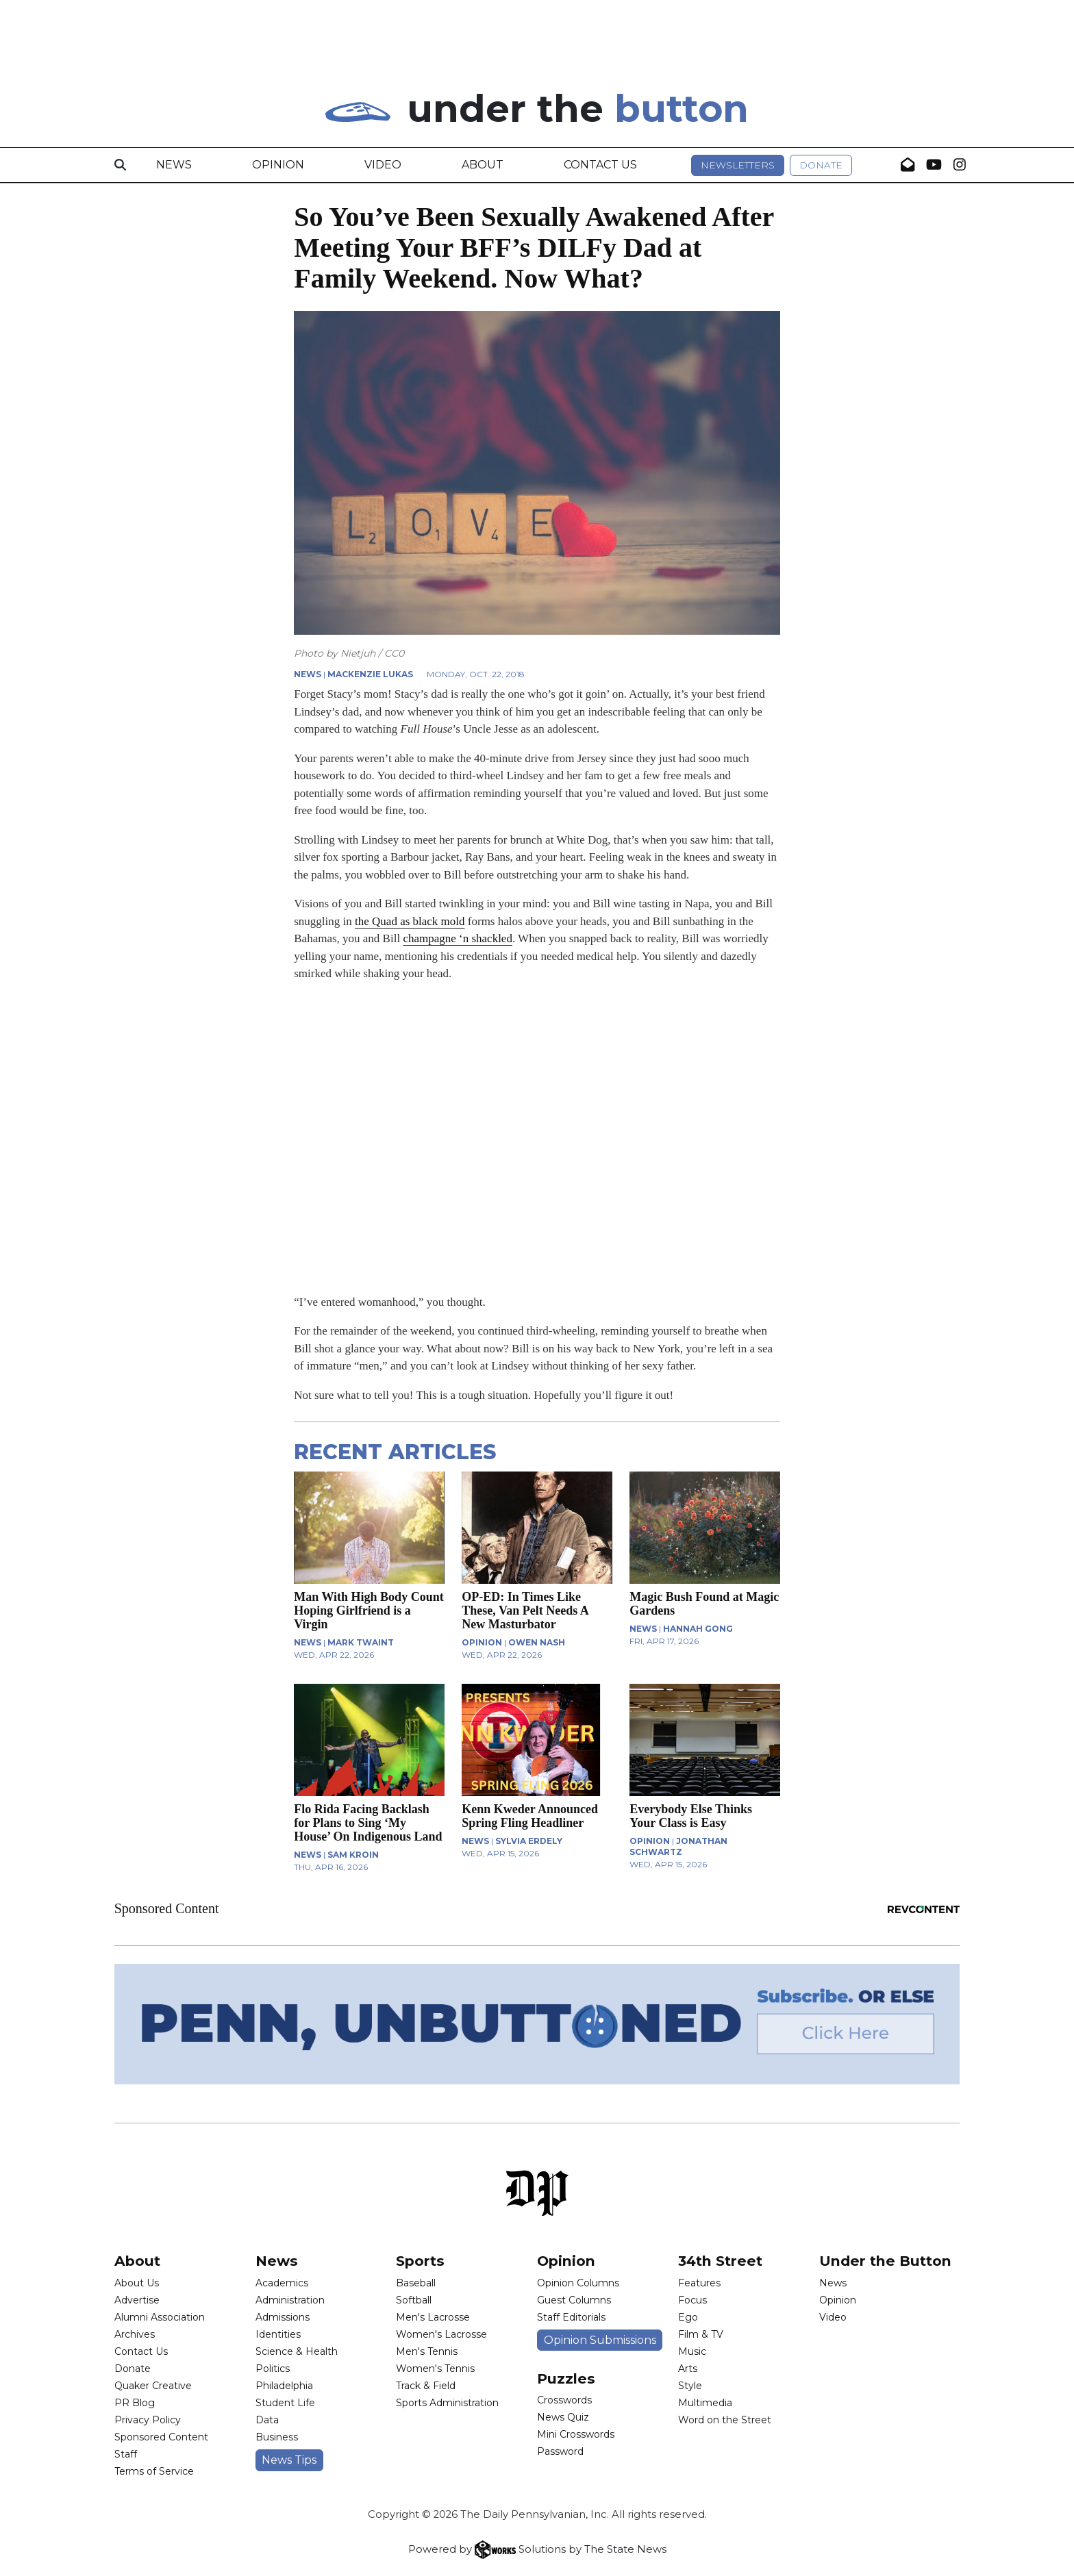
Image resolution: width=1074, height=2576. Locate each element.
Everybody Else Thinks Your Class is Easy (690, 1816)
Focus (692, 2300)
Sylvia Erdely (528, 1841)
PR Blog (134, 2403)
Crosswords (564, 2400)
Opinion (278, 164)
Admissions (282, 2317)
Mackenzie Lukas (370, 674)
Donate (820, 165)
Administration (290, 2300)
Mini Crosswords (575, 2434)
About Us (136, 2283)
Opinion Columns (578, 2283)
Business (276, 2437)
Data (267, 2420)
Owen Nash (536, 1642)
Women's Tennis (435, 2368)
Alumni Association (159, 2317)
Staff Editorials (571, 2317)
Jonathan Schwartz (678, 1846)
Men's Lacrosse (433, 2317)
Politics (272, 2368)
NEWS (307, 674)
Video (382, 164)
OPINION (482, 1642)
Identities (278, 2334)
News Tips (289, 2459)
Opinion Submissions (600, 2340)
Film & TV (700, 2334)
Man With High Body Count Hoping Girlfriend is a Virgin (368, 1610)
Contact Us (600, 164)
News (174, 164)
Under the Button (885, 2260)
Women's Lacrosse (441, 2334)
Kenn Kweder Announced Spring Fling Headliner (530, 1816)
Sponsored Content (161, 2437)
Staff (125, 2454)
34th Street (720, 2260)
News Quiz (563, 2417)
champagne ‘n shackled (457, 938)
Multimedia (705, 2403)
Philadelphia (284, 2385)
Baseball (416, 2283)
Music (692, 2351)
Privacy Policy (147, 2420)
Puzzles (566, 2378)
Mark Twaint (360, 1642)
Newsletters (738, 165)
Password (560, 2451)
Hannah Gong (698, 1629)
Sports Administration (447, 2403)
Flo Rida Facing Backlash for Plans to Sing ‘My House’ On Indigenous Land (368, 1822)
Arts (687, 2368)
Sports (420, 2260)
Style (690, 2385)
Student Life (285, 2403)
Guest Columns (574, 2300)
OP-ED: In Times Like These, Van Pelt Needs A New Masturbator (525, 1610)
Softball (414, 2300)
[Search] (120, 165)
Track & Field (425, 2385)
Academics (281, 2283)
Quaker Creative (153, 2385)
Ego (688, 2317)
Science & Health (296, 2351)
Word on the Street (724, 2420)
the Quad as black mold (410, 921)
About (482, 164)
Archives (134, 2334)
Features (699, 2283)
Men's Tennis (427, 2351)
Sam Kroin (353, 1854)
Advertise (137, 2300)
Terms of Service (154, 2471)
